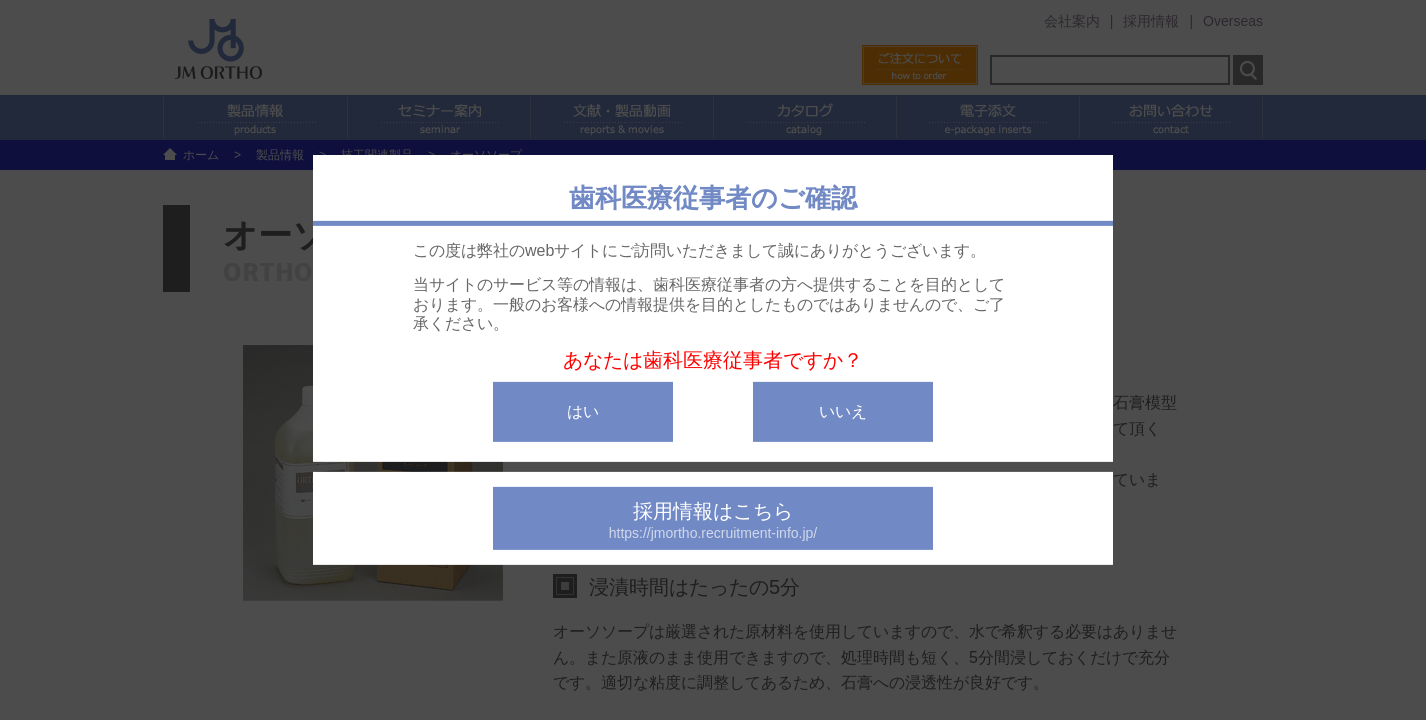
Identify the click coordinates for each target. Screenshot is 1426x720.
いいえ (843, 411)
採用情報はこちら (713, 520)
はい (583, 411)
